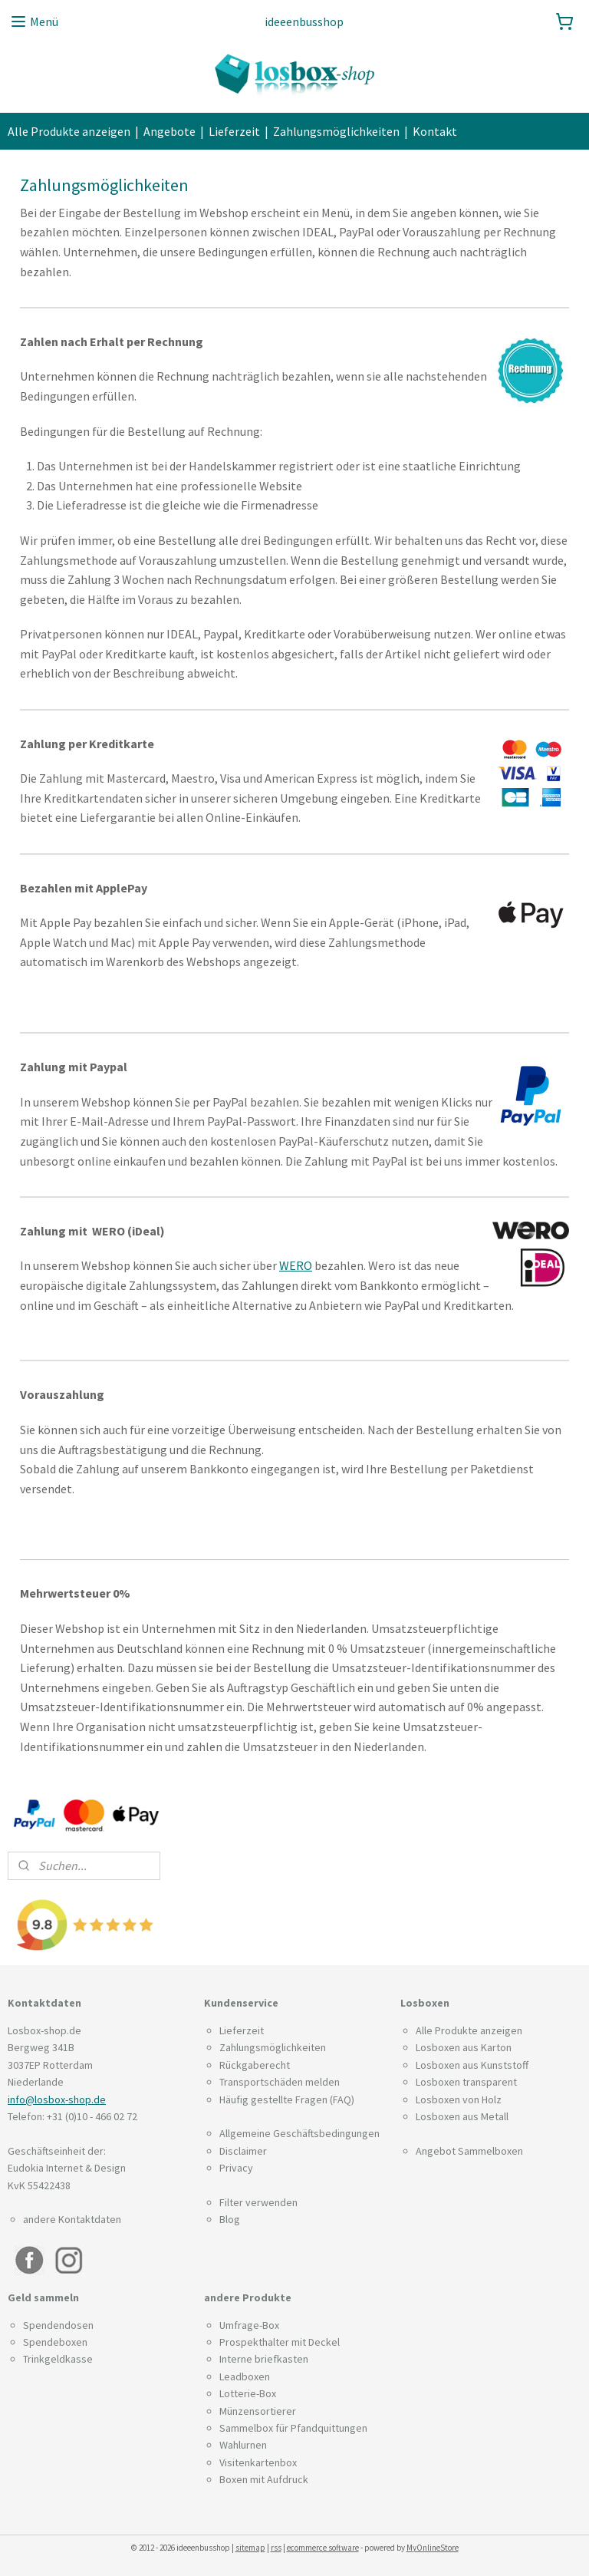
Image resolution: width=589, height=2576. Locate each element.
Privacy (236, 2168)
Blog (229, 2219)
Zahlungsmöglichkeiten (336, 131)
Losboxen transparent (466, 2082)
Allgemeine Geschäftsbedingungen (299, 2133)
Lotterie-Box (247, 2393)
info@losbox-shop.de (57, 2099)
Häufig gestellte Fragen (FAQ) (286, 2099)
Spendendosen (58, 2325)
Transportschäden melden (279, 2082)
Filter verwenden (258, 2202)
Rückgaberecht (254, 2065)
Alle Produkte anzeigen (69, 131)
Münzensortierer (257, 2411)
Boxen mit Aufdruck (263, 2479)
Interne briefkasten (263, 2359)
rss (276, 2547)
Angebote (169, 131)
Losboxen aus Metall (462, 2116)
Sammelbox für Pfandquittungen (293, 2428)
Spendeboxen (55, 2342)
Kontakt (435, 131)
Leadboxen (244, 2376)
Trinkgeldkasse (58, 2359)
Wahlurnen (243, 2445)
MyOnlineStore (432, 2547)
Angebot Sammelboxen (469, 2151)
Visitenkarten (249, 2462)
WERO (295, 1266)
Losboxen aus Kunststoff (472, 2065)
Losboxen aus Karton (464, 2047)
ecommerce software (323, 2547)
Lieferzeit (234, 131)
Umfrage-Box (249, 2325)
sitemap (250, 2547)
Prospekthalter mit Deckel (279, 2342)
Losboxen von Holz (459, 2099)
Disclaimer (243, 2151)
